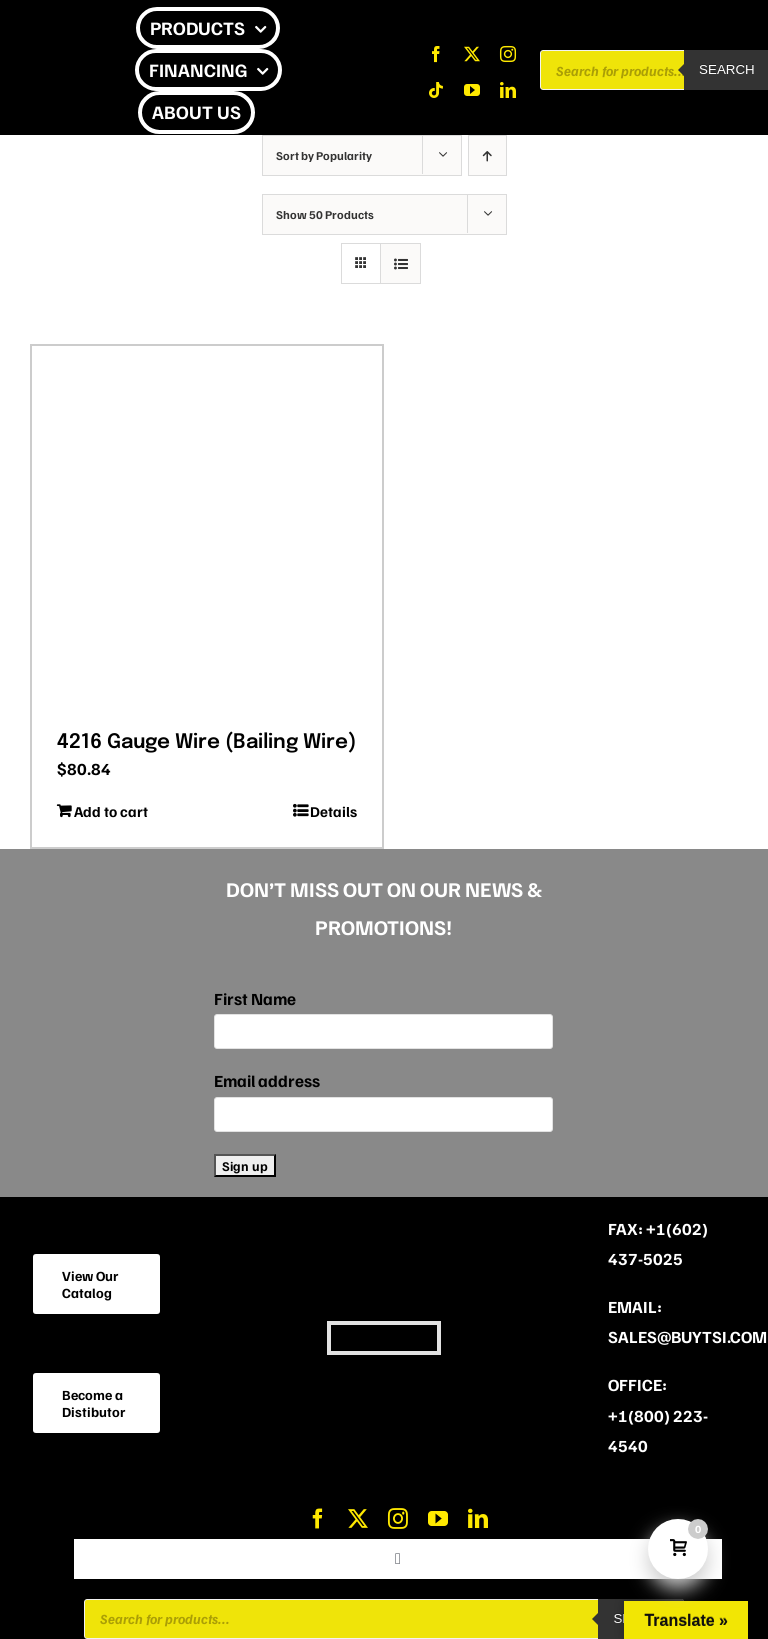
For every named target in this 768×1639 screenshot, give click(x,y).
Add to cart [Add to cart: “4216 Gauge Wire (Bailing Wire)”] (111, 811)
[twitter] (472, 54)
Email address (267, 1080)
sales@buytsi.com (687, 1336)
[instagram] (508, 54)
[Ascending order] (487, 155)
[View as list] (400, 263)
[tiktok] (436, 90)
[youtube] (472, 90)
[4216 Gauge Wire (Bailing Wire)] (207, 531)
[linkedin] (508, 90)
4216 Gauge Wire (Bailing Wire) (206, 742)
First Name (255, 998)
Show (325, 214)
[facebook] (436, 54)
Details (333, 811)
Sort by (324, 155)
